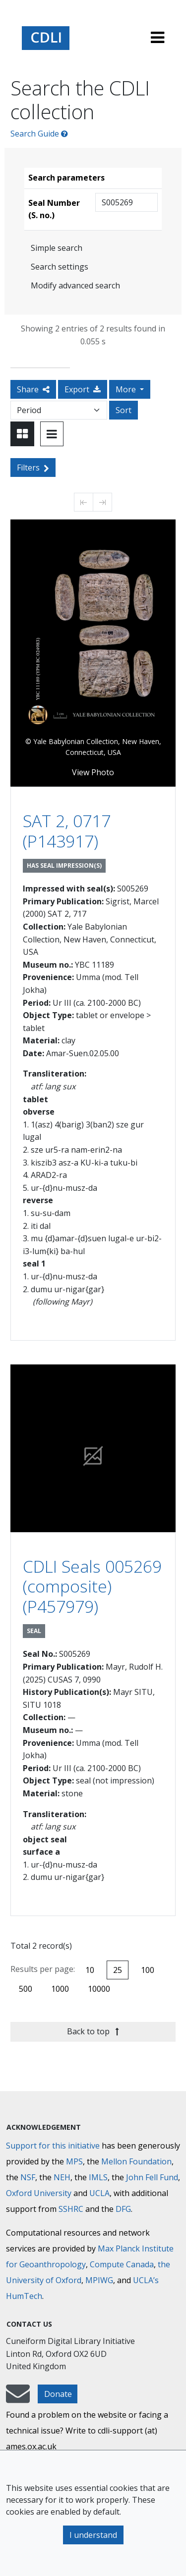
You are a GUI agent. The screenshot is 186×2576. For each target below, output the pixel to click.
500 (25, 1988)
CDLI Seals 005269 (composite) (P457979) (92, 1586)
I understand (93, 2534)
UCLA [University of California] (99, 2193)
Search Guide (39, 133)
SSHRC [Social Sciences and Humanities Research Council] (71, 2208)
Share (33, 389)
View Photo (93, 772)
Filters (33, 467)
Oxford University (38, 2193)
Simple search (56, 247)
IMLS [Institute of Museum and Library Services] (98, 2177)
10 (89, 1970)
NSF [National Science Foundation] (27, 2177)
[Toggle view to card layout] (22, 434)
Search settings (59, 266)
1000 (60, 1988)
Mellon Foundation (136, 2161)
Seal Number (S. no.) (54, 209)
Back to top (93, 2031)
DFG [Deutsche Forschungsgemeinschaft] (123, 2208)
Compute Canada (122, 2264)
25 (117, 1970)
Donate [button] (58, 2394)
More (127, 389)
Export (82, 389)
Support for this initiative (53, 2145)
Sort (123, 410)
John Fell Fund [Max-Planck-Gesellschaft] (152, 2177)
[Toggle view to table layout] (51, 434)
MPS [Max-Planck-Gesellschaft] (74, 2161)
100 (147, 1970)
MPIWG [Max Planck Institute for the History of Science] (99, 2280)
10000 (99, 1988)
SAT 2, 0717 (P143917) (67, 831)
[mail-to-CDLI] (18, 2398)
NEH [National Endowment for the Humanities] (62, 2177)
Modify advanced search (75, 285)
